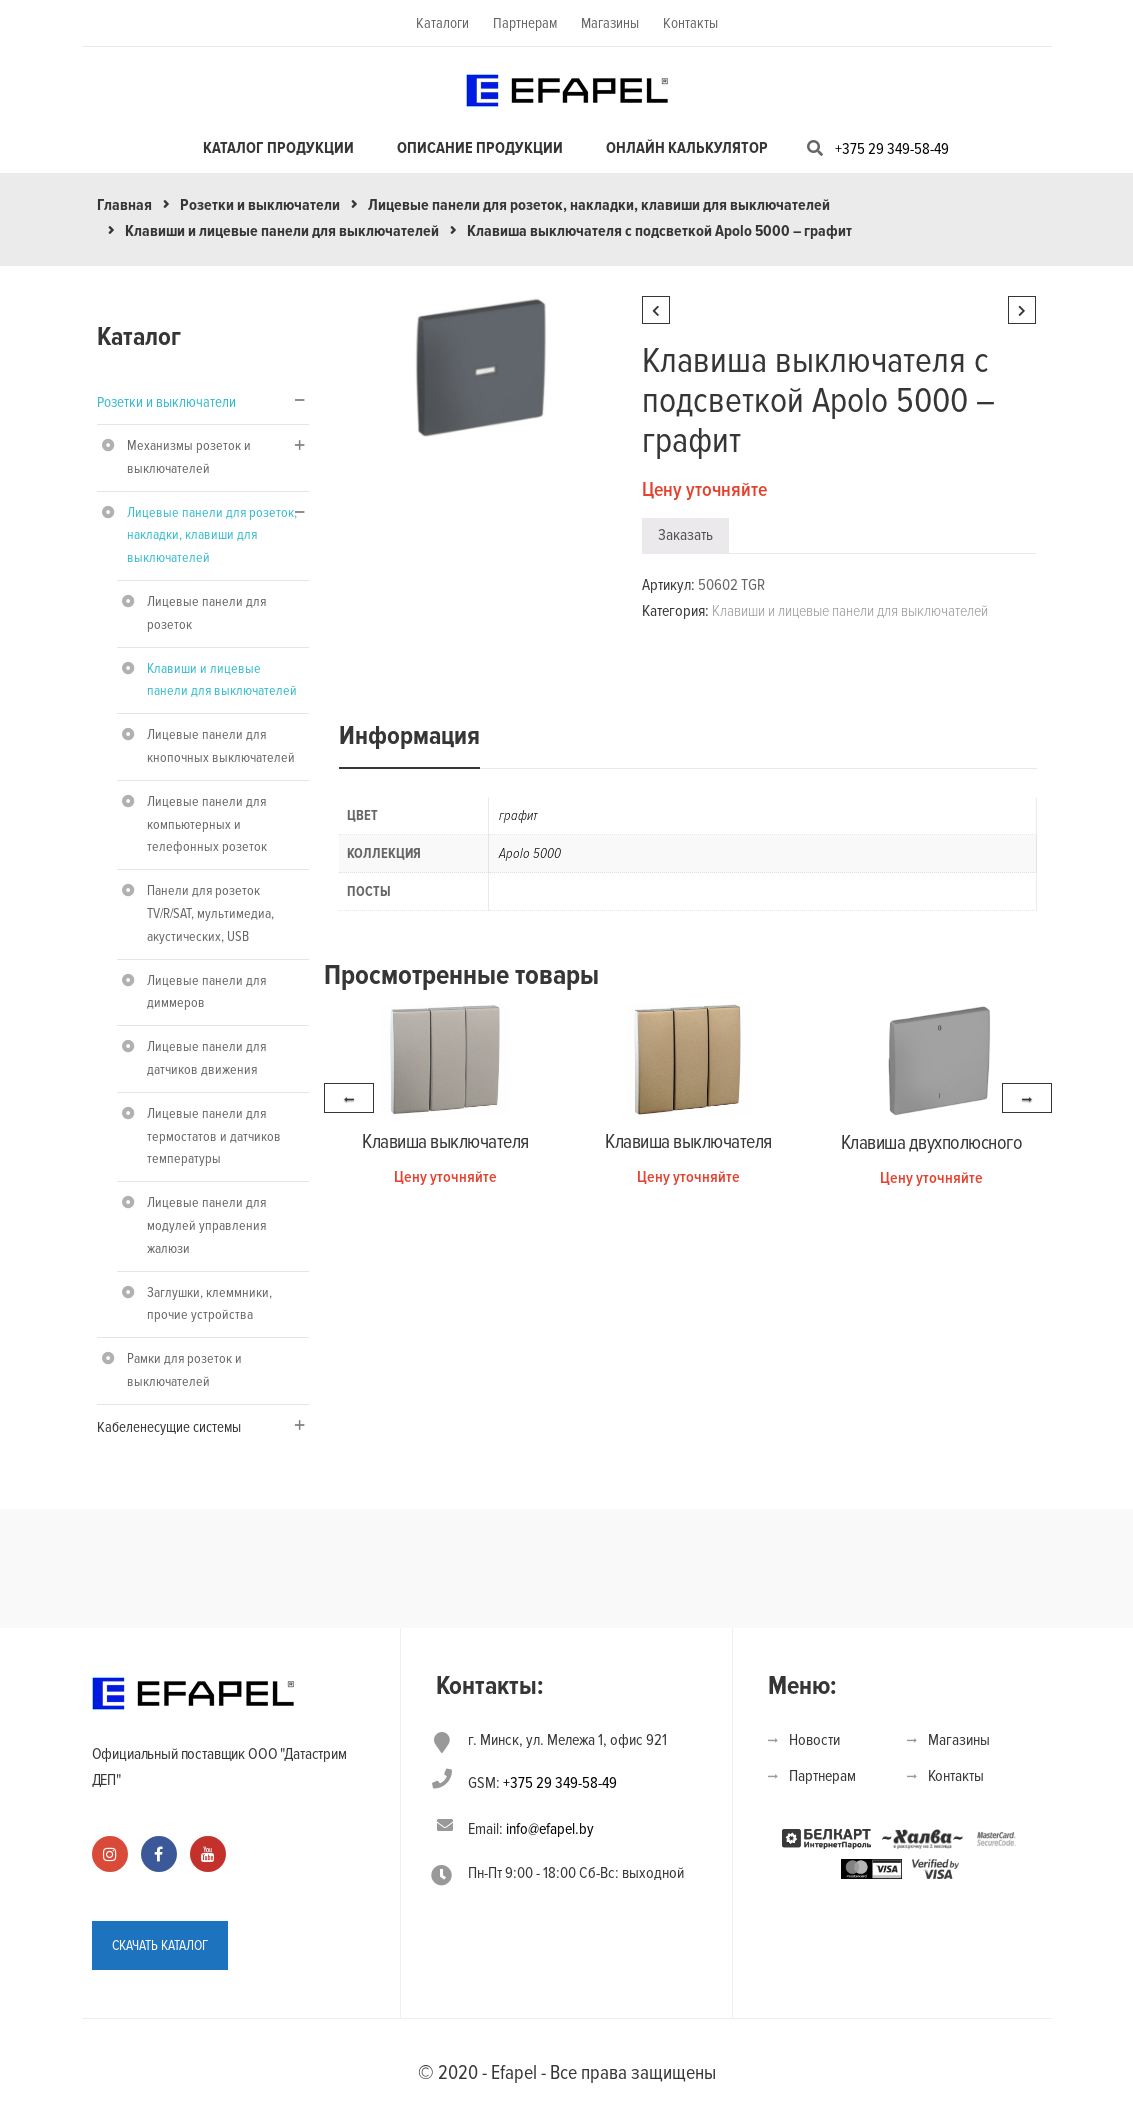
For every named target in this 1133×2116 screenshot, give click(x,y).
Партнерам (525, 23)
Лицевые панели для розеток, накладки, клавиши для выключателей (599, 205)
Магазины (610, 23)
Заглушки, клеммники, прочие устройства (209, 1304)
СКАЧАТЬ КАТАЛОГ (160, 1944)
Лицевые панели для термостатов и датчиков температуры (214, 1136)
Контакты (690, 23)
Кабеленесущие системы (169, 1427)
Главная (124, 205)
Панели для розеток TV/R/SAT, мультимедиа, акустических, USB (210, 913)
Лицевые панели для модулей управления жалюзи (206, 1225)
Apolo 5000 (530, 853)
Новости (814, 1740)
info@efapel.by (550, 1829)
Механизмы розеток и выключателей (189, 457)
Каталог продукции (278, 148)
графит (518, 815)
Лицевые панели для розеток (206, 613)
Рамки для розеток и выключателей (184, 1370)
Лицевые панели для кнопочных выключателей (221, 746)
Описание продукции (480, 148)
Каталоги (442, 23)
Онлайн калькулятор (687, 148)
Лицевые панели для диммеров (206, 992)
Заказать (685, 535)
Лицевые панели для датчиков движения (206, 1058)
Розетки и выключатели (260, 205)
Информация (409, 736)
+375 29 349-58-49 (892, 149)
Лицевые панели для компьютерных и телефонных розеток (207, 824)
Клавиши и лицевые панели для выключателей (282, 231)
